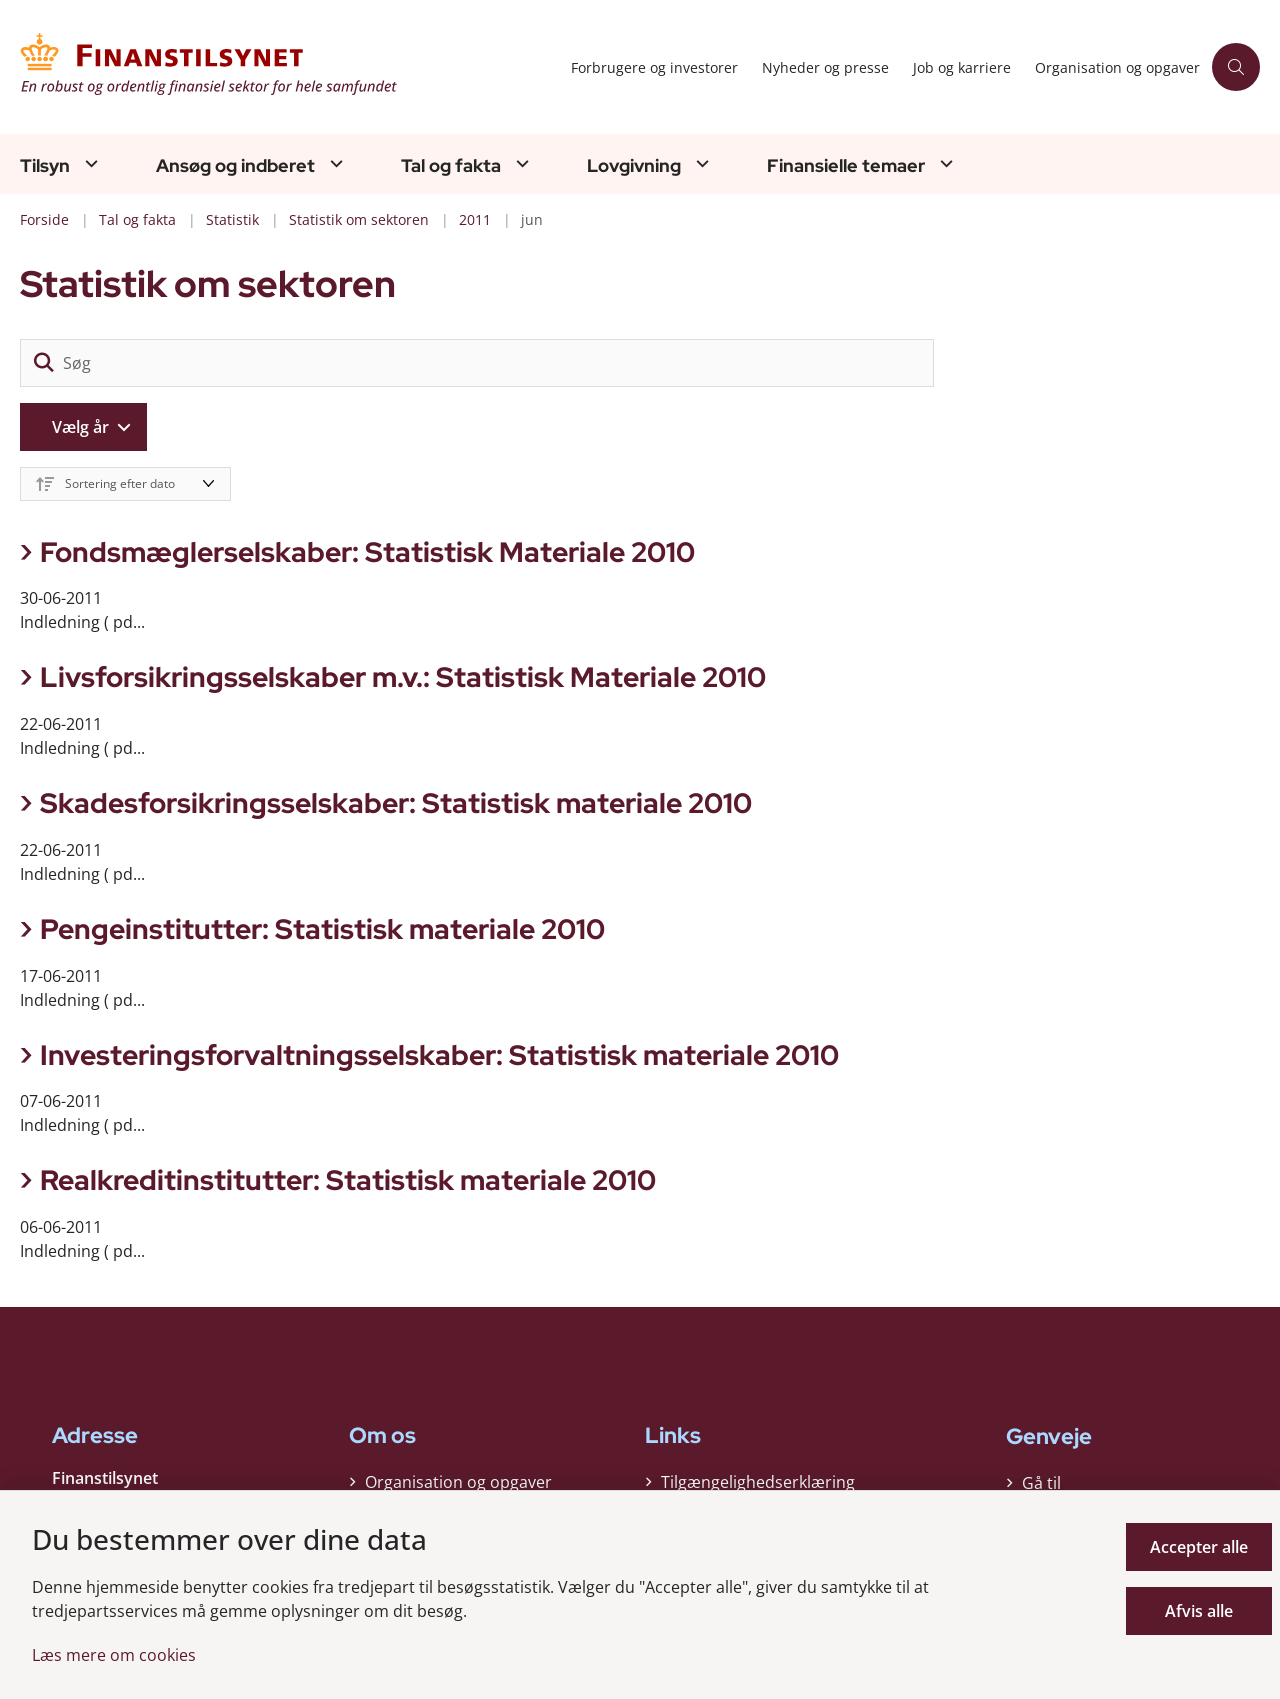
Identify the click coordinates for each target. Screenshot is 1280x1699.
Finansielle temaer (846, 166)
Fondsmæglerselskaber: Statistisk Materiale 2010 (367, 552)
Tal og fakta (451, 166)
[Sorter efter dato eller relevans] (125, 484)
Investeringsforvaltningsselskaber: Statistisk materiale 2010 (439, 1055)
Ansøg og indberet (235, 166)
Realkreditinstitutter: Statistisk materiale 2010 (348, 1180)
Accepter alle (1199, 1547)
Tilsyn (45, 166)
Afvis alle (1199, 1611)
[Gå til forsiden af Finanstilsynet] (289, 67)
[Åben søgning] (1236, 67)
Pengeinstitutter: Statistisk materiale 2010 (322, 929)
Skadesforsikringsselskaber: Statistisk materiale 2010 (396, 803)
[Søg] (477, 363)
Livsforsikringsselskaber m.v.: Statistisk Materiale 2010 (403, 677)
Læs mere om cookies (114, 1655)
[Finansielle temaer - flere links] (944, 163)
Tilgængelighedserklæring (758, 1482)
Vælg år (80, 427)
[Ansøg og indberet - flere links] (334, 163)
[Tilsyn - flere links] (89, 163)
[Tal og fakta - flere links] (520, 163)
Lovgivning (634, 166)
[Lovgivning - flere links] (700, 163)
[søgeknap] (44, 363)
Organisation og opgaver (458, 1482)
